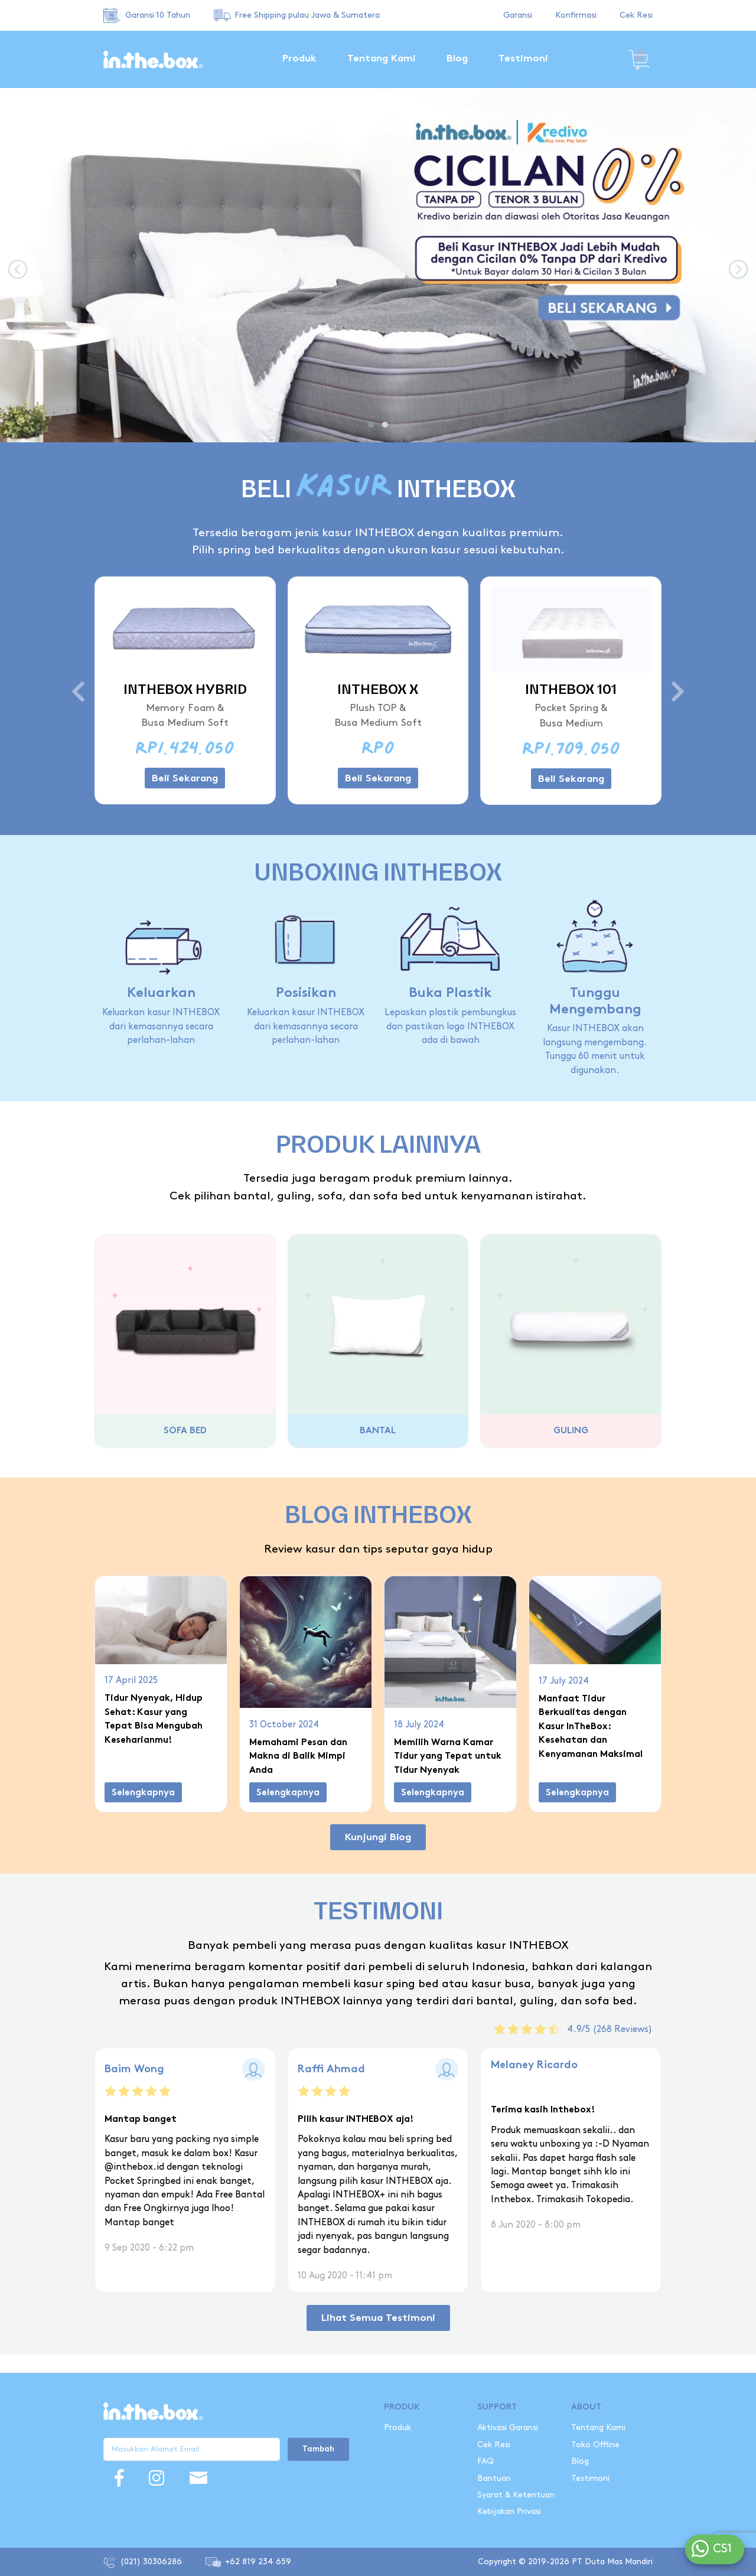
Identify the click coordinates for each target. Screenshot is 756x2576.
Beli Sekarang (185, 779)
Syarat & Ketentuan (516, 2495)
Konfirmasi (576, 15)
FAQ (485, 2461)
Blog (457, 59)
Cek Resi (636, 15)
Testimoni (523, 59)
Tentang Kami (381, 59)
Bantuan (494, 2478)
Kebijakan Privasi (509, 2511)
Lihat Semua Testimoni (378, 2309)
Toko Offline (595, 2444)
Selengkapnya (143, 1793)
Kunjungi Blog (378, 1838)
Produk (299, 59)
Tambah (318, 2449)
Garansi (517, 15)
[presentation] (18, 269)
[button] (371, 425)
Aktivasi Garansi (507, 2427)
